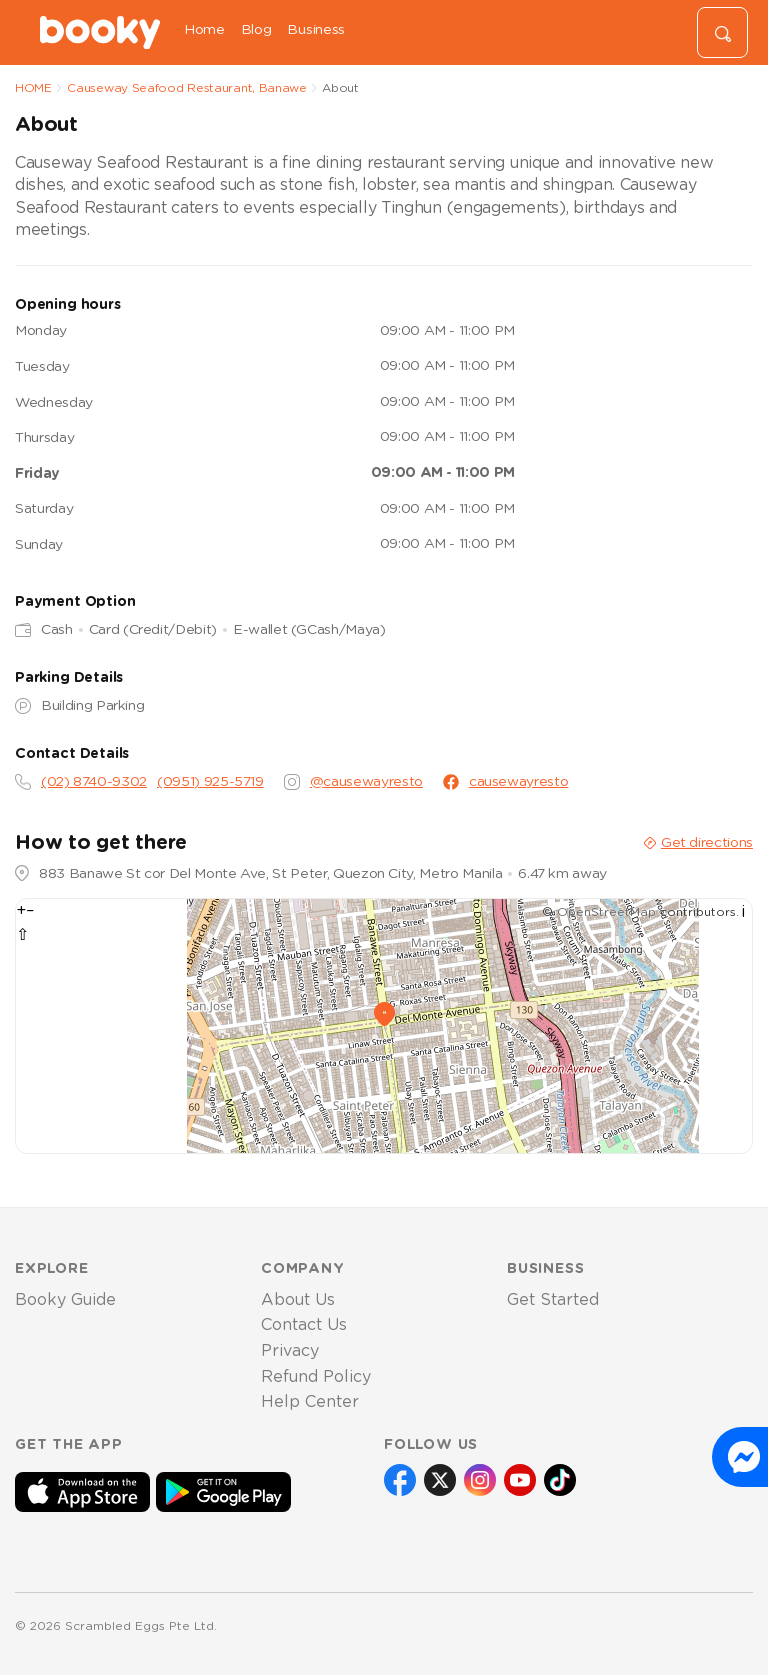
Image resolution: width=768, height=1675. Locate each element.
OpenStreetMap (606, 912)
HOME (33, 88)
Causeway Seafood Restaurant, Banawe (187, 88)
